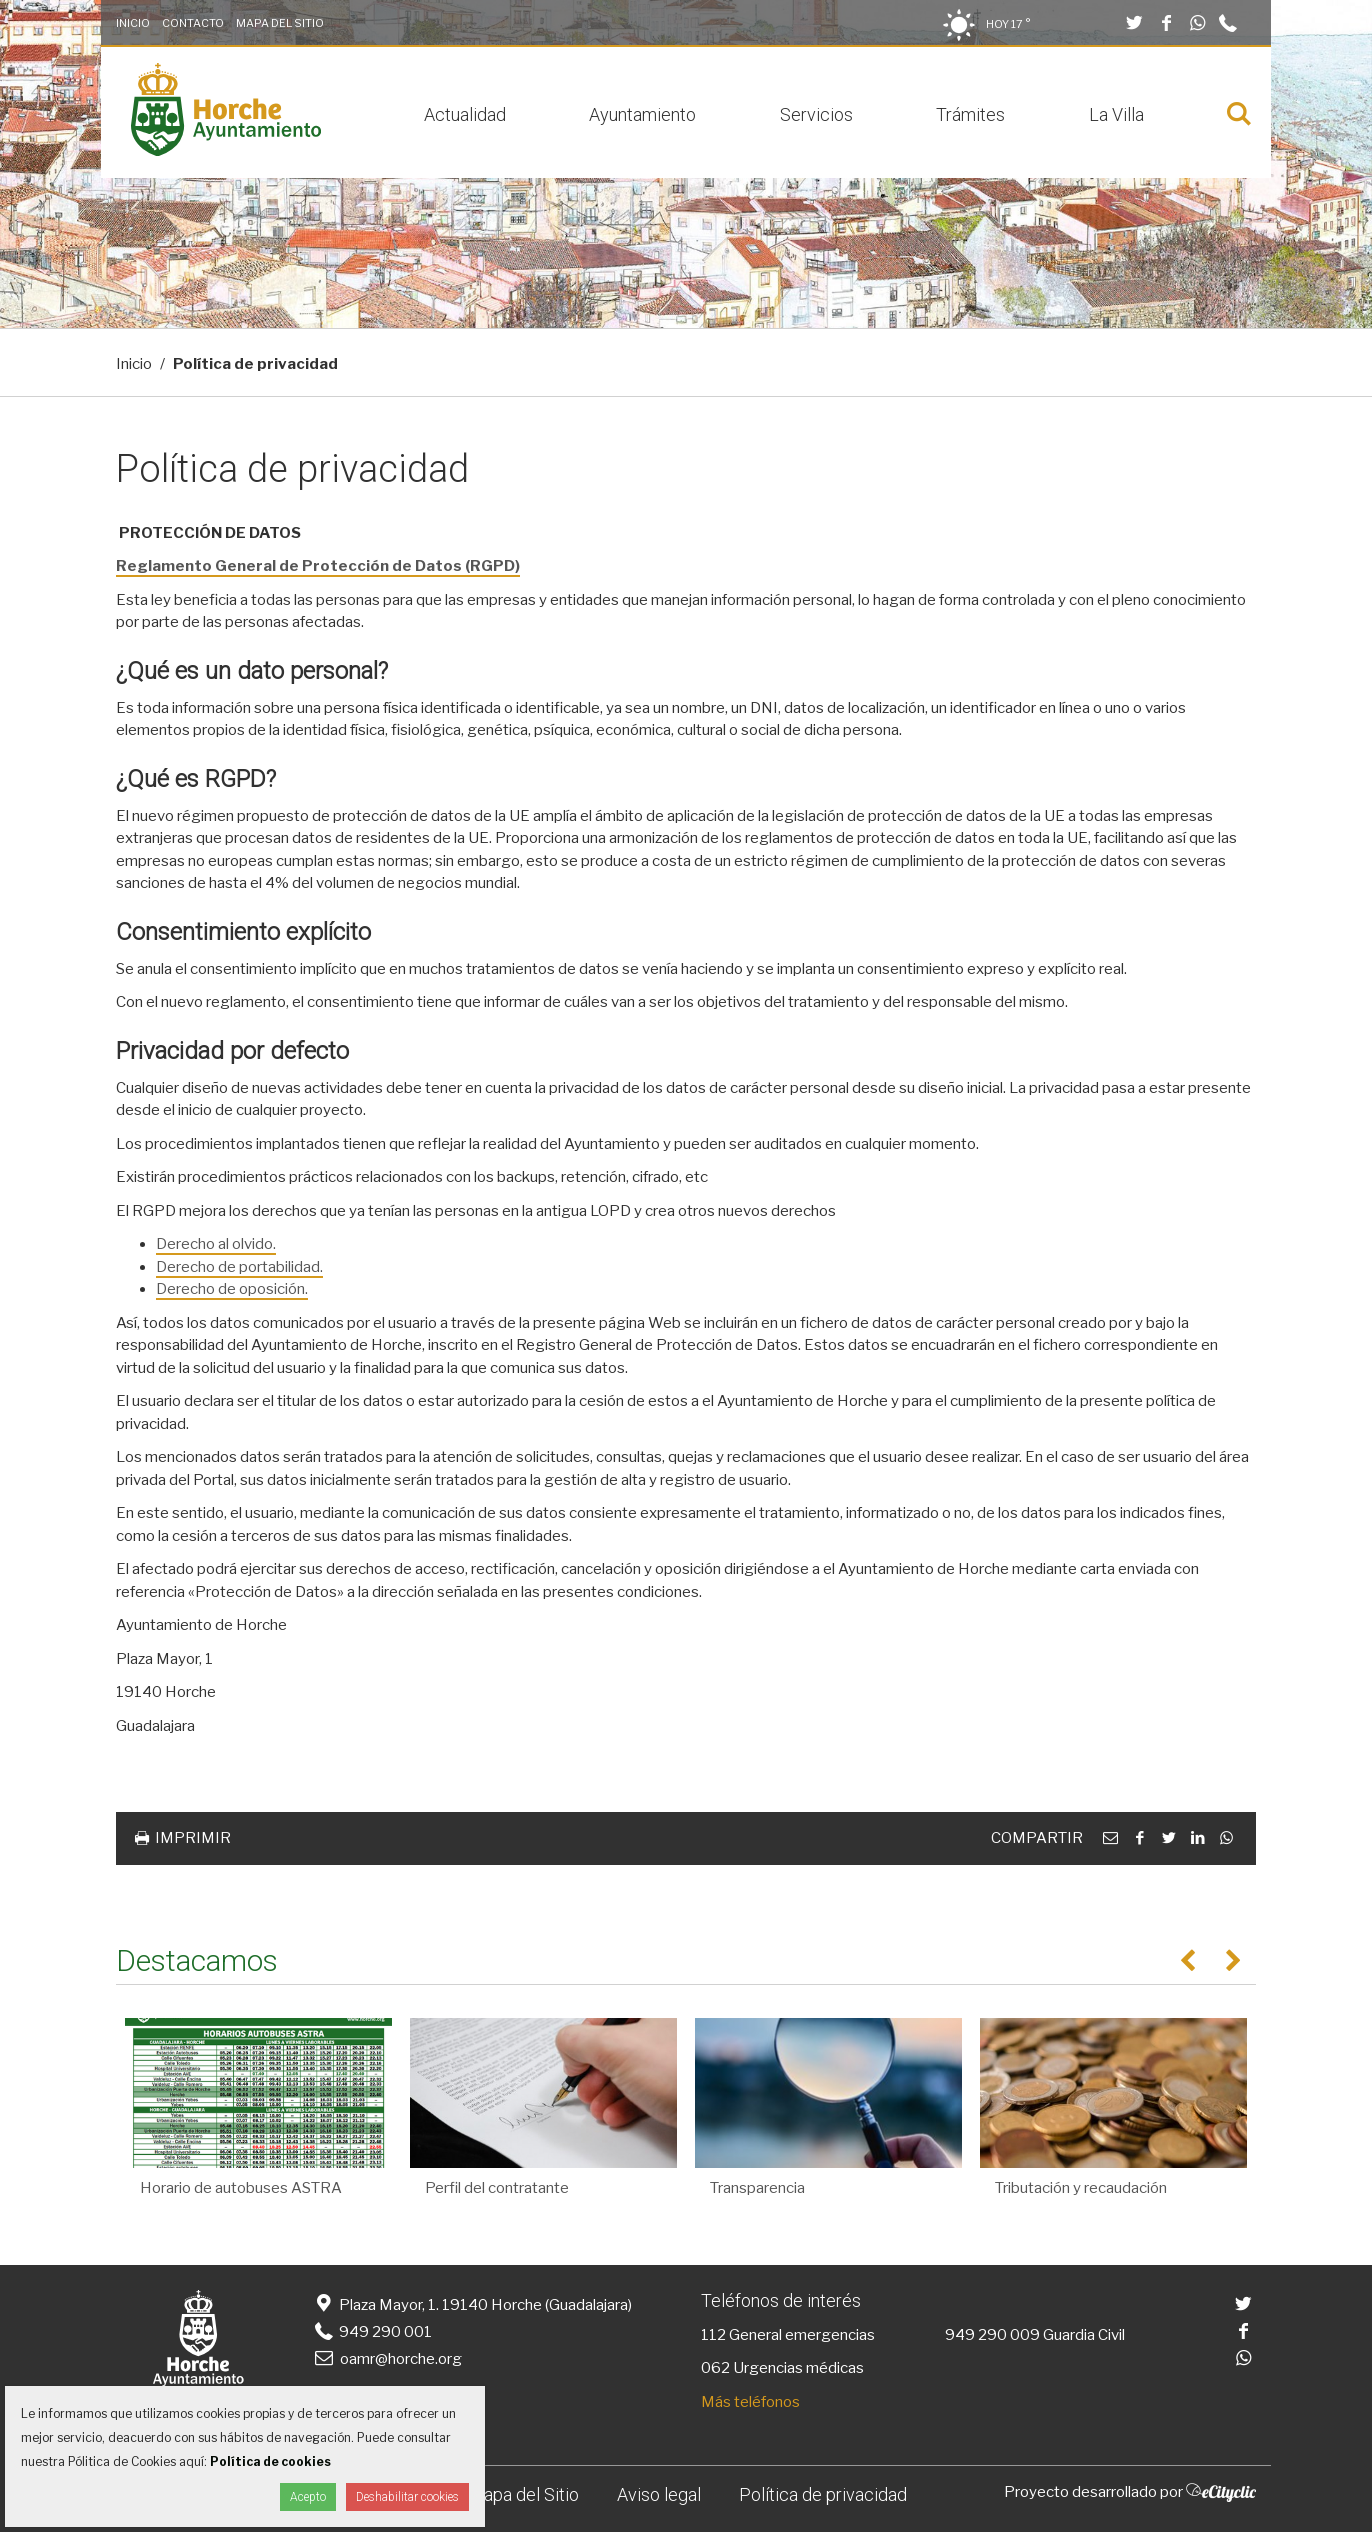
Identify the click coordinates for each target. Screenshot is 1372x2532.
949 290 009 (992, 2335)
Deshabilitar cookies (407, 2497)
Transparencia (757, 2188)
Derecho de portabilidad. (239, 1267)
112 (713, 2335)
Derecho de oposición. (232, 1289)
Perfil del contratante (497, 2188)
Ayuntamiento (642, 114)
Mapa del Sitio (280, 23)
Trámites (970, 114)
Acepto (308, 2497)
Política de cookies (270, 2461)
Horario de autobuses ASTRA (241, 2188)
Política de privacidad (823, 2494)
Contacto (193, 23)
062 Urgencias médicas (782, 2368)
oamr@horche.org (386, 2359)
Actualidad (465, 114)
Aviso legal (659, 2494)
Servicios (816, 114)
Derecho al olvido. (216, 1244)
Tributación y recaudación (1081, 2188)
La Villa (1116, 114)
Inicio (133, 23)
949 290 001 (371, 2332)
